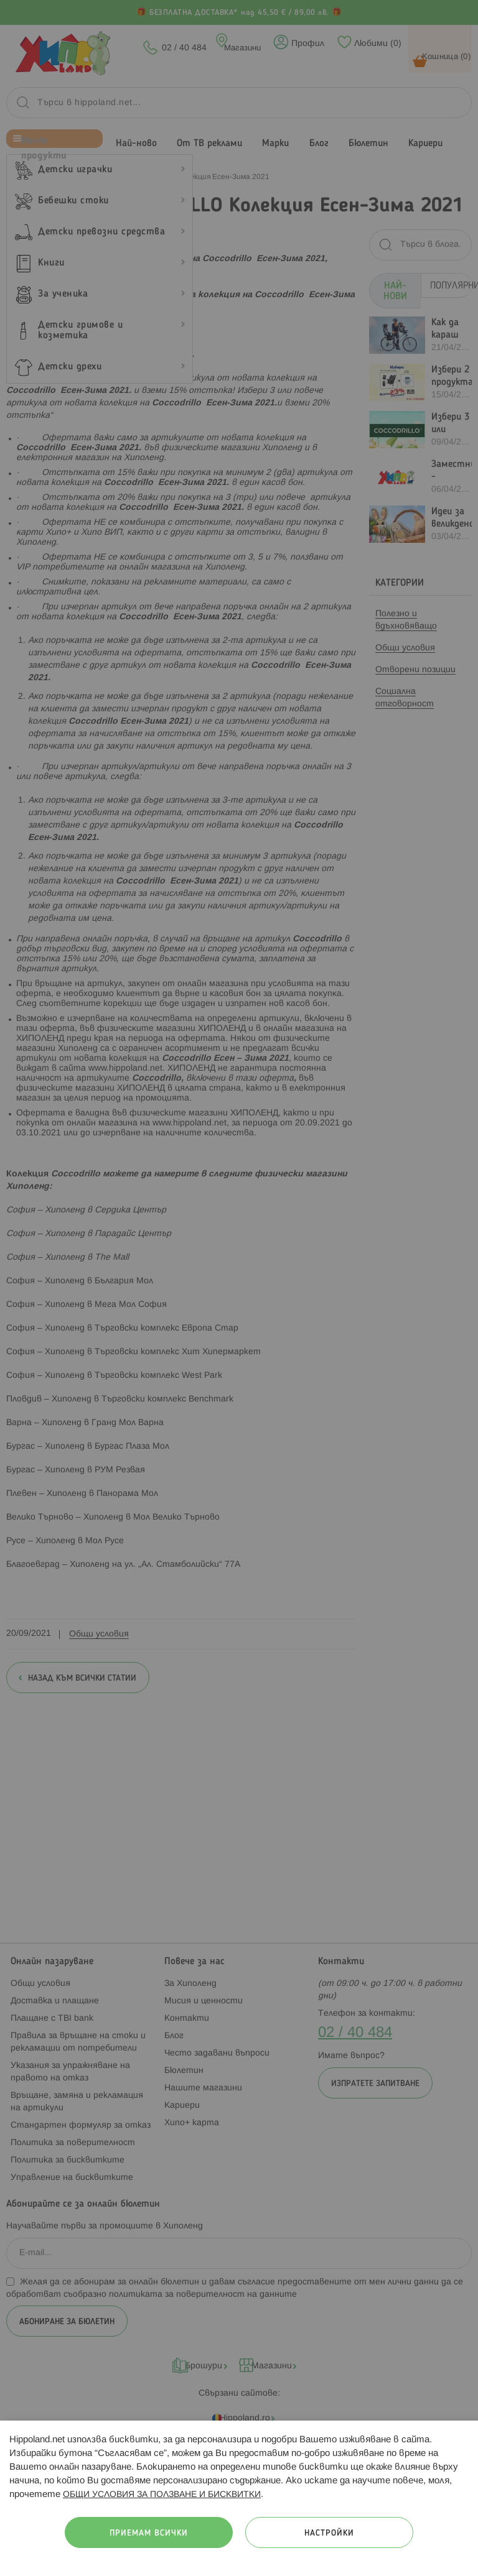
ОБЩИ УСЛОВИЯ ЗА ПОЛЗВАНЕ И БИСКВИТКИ (162, 2495)
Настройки (329, 2533)
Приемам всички (149, 2533)
